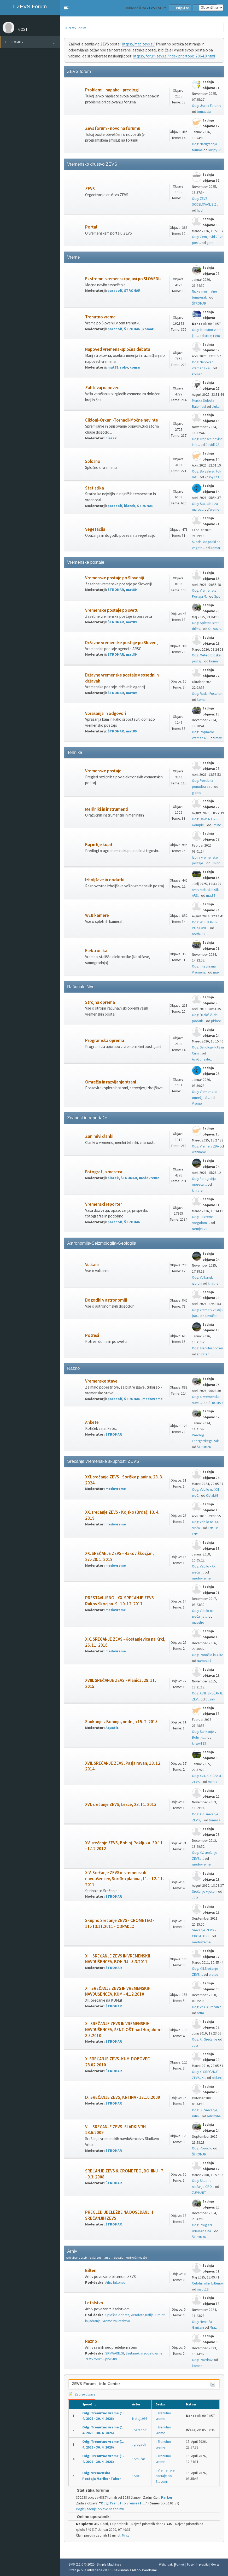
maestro (198, 1622)
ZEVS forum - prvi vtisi (101, 2359)
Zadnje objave (81, 2394)
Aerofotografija (142, 2315)
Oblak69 (212, 1495)
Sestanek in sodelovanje (144, 2353)
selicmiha (214, 2116)
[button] (66, 8)
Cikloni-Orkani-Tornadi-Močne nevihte (121, 420)
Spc (217, 596)
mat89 (113, 367)
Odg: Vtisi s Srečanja (206, 2007)
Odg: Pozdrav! (202, 2360)
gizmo (196, 792)
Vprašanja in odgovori (105, 713)
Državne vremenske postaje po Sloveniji (122, 642)
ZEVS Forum (30, 6)
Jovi (195, 1897)
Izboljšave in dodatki (104, 880)
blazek (111, 438)
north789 (198, 934)
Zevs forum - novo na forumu (112, 128)
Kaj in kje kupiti (99, 844)
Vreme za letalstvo (116, 2321)
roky (124, 367)
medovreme (149, 1178)
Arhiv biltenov (115, 2282)
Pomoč (180, 2564)
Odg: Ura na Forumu (206, 105)
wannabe (199, 1152)
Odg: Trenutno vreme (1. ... (123, 2503)
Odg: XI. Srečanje (204, 2039)
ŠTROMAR (132, 290)
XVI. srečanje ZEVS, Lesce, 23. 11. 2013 (120, 1804)
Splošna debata (117, 2315)
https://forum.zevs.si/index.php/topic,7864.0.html (174, 56)
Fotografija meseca (103, 1172)
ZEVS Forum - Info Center (96, 2383)
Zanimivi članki (99, 1136)
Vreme (214, 509)
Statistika (94, 488)
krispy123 (215, 150)
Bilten (90, 2270)
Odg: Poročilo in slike (207, 1655)
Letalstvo (94, 2303)
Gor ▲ (215, 2564)
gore (210, 243)
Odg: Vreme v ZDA (205, 1146)
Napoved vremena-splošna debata (117, 349)
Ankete (92, 1422)
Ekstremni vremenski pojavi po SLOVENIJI (123, 279)
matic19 (203, 2289)
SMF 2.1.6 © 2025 (81, 2564)
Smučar (211, 1316)
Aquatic (112, 1728)
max (218, 738)
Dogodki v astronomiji (106, 1300)
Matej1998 (212, 336)
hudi (200, 210)
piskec (216, 1021)
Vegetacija (95, 529)
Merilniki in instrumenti (106, 809)
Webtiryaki (166, 2564)
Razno (91, 2341)
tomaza (214, 1820)
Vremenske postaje (103, 771)
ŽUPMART (199, 2192)
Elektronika (96, 950)
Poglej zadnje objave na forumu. (100, 2509)
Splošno (92, 461)
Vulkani (92, 1264)
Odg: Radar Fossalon (207, 693)
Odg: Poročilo (202, 2148)
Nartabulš (204, 1661)
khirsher (198, 1190)
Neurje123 (199, 1229)
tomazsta (204, 111)
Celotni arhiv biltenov (208, 2283)
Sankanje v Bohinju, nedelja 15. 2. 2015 (121, 1721)
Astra (200, 2013)
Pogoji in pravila (198, 2564)
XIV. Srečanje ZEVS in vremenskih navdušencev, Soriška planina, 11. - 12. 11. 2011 (124, 1878)
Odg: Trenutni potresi (207, 1348)
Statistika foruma (90, 2490)
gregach (140, 2444)
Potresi (92, 1335)
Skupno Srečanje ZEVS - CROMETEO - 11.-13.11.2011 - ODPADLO (120, 1923)
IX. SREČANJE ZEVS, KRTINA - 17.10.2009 (122, 2097)
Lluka (216, 406)
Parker (167, 2497)
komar (148, 329)
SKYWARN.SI (114, 2353)
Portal (91, 227)
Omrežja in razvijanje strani (110, 1082)
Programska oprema (104, 1040)
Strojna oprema (100, 1002)
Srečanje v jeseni (204, 1891)
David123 (212, 444)
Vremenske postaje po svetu (111, 610)
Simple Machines (109, 2564)
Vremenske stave (101, 1381)
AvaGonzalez (202, 1059)
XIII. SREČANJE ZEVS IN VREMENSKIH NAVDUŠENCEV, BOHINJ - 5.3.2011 (118, 1959)
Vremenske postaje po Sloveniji (114, 578)
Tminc (216, 825)
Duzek (210, 1699)
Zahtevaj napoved (102, 388)
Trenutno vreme (100, 317)
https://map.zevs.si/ (138, 44)
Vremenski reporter (103, 1204)
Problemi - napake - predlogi (112, 90)
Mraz (213, 2327)
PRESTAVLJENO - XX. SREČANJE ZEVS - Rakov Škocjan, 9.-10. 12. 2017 (120, 1601)
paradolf (115, 290)
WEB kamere (97, 915)
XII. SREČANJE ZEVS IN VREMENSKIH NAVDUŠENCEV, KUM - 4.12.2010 (117, 1991)
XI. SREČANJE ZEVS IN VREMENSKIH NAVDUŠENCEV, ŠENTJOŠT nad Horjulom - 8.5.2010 (123, 2029)
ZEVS (90, 188)
